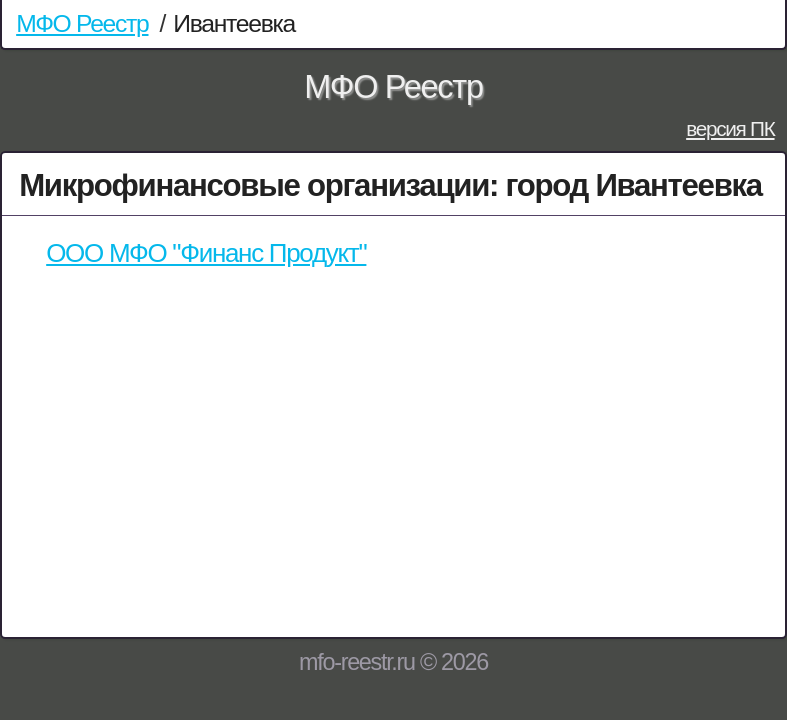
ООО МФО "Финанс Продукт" (206, 253)
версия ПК (730, 128)
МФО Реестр (82, 23)
